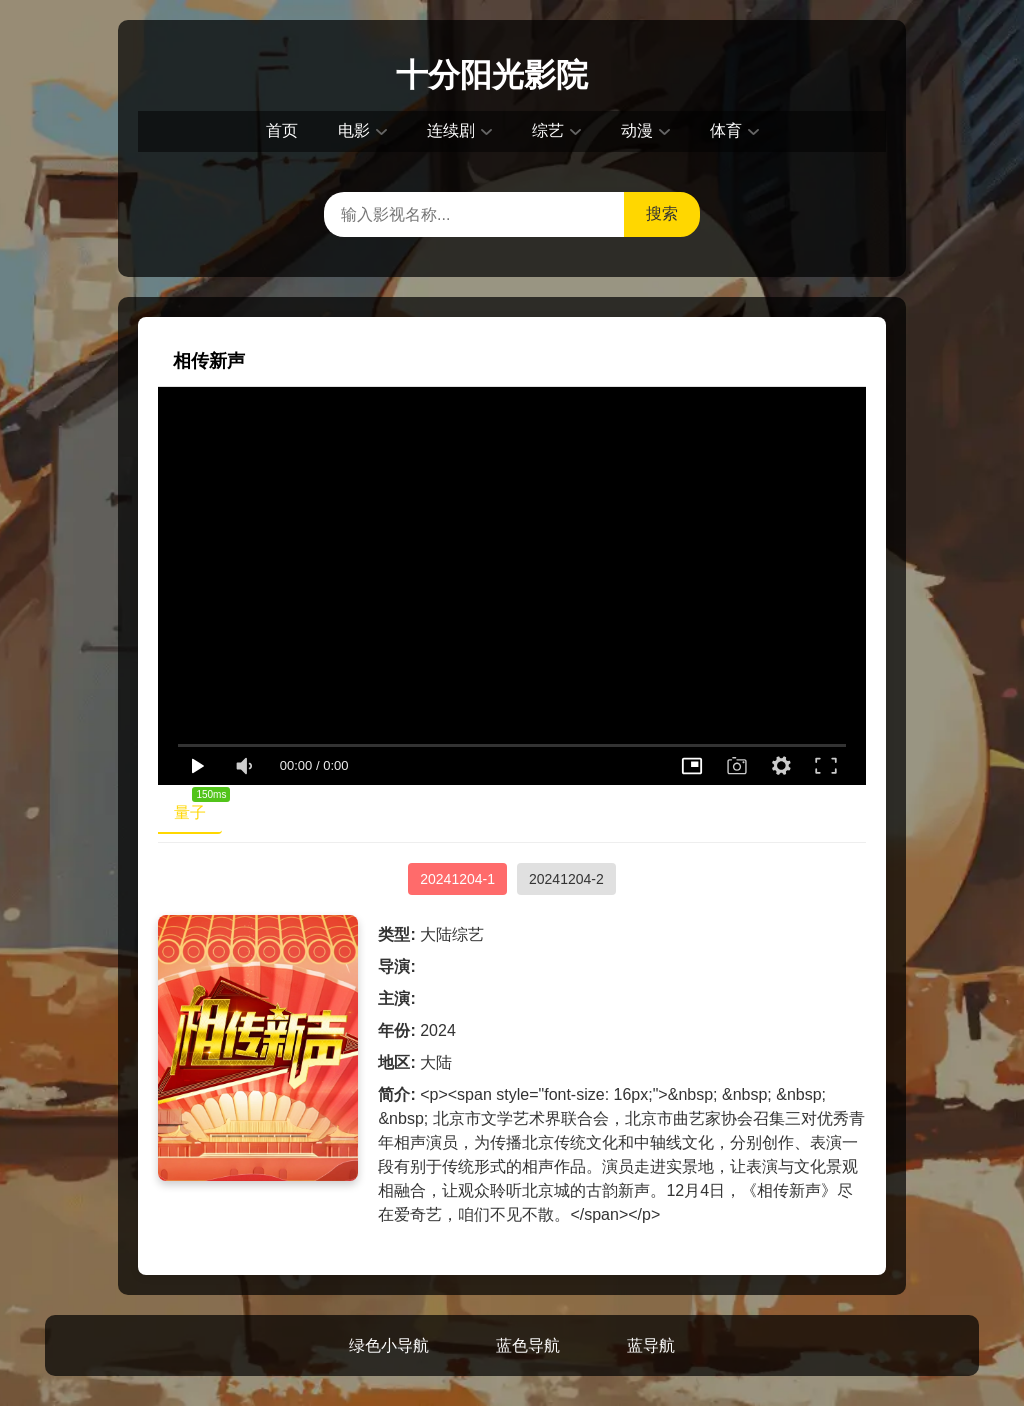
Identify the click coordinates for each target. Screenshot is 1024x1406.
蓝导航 (651, 1345)
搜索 (662, 213)
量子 (198, 808)
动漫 (637, 130)
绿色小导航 (389, 1345)
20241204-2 (566, 879)
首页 (282, 130)
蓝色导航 (528, 1345)
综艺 (548, 130)
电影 (354, 130)
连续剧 (451, 130)
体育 (726, 130)
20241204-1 (457, 879)
